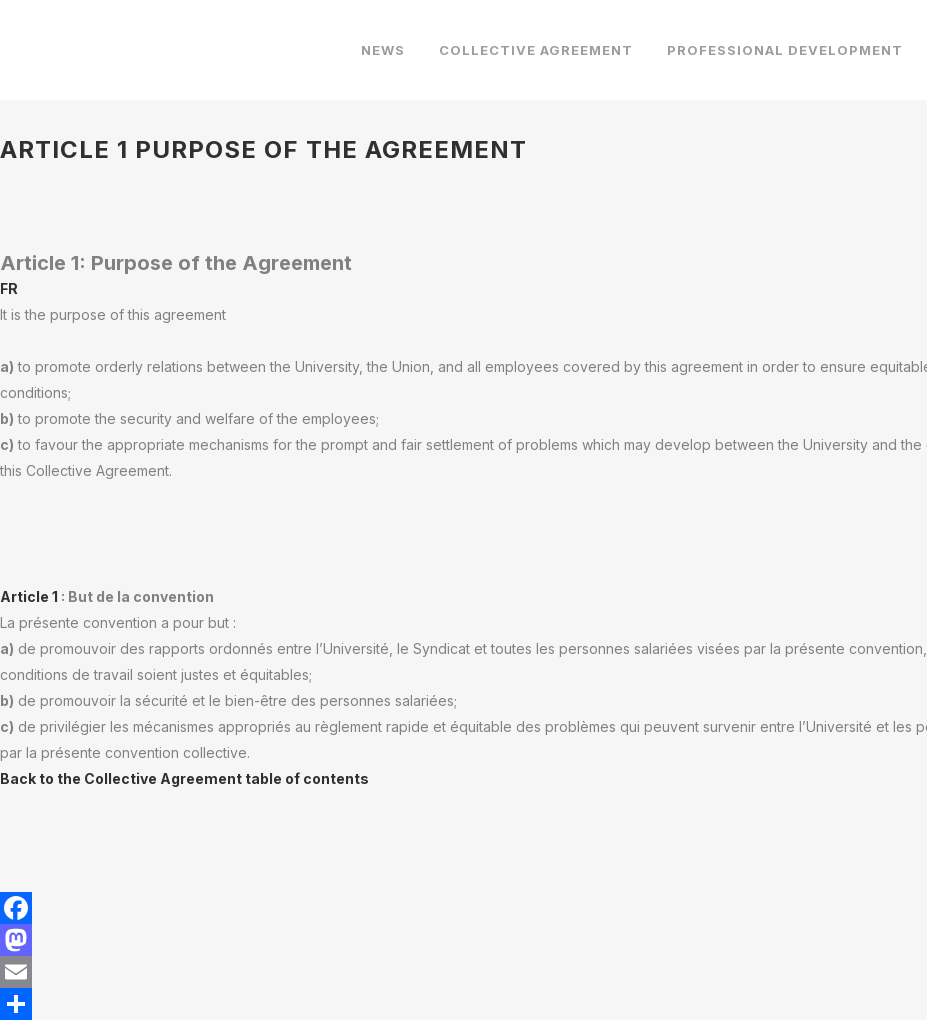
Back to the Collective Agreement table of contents (184, 778)
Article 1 (30, 596)
